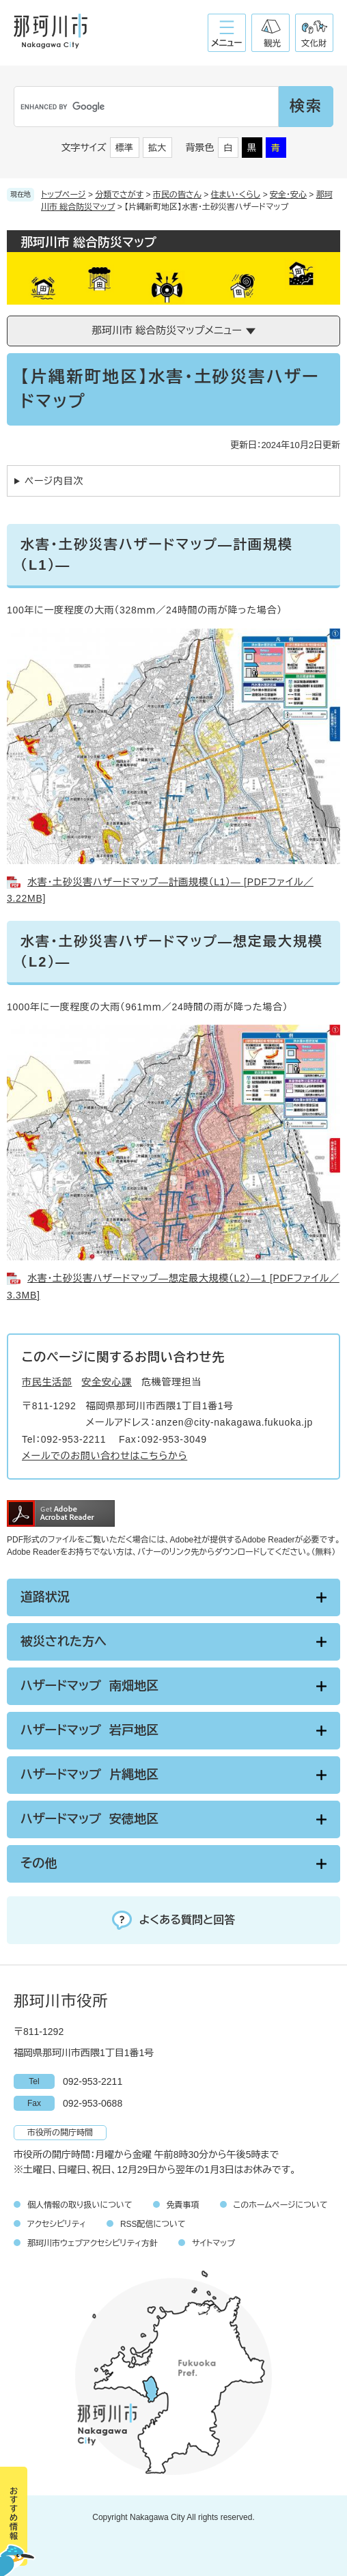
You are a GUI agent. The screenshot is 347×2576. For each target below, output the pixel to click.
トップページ (63, 194)
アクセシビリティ (56, 2224)
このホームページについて (281, 2205)
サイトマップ (213, 2243)
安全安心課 (107, 1381)
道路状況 (45, 1597)
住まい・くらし (236, 194)
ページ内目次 (54, 480)
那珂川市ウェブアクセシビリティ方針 (92, 2243)
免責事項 (183, 2205)
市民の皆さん (177, 194)
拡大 (157, 148)
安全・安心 (288, 194)
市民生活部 (47, 1381)
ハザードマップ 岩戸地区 (89, 1730)
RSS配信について (153, 2224)
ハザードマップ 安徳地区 (89, 1819)
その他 (38, 1863)
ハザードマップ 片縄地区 (89, 1775)
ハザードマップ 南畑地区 (89, 1686)
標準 (124, 148)
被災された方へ (63, 1641)
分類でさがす (119, 194)
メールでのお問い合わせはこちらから (104, 1455)
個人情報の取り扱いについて (80, 2205)
